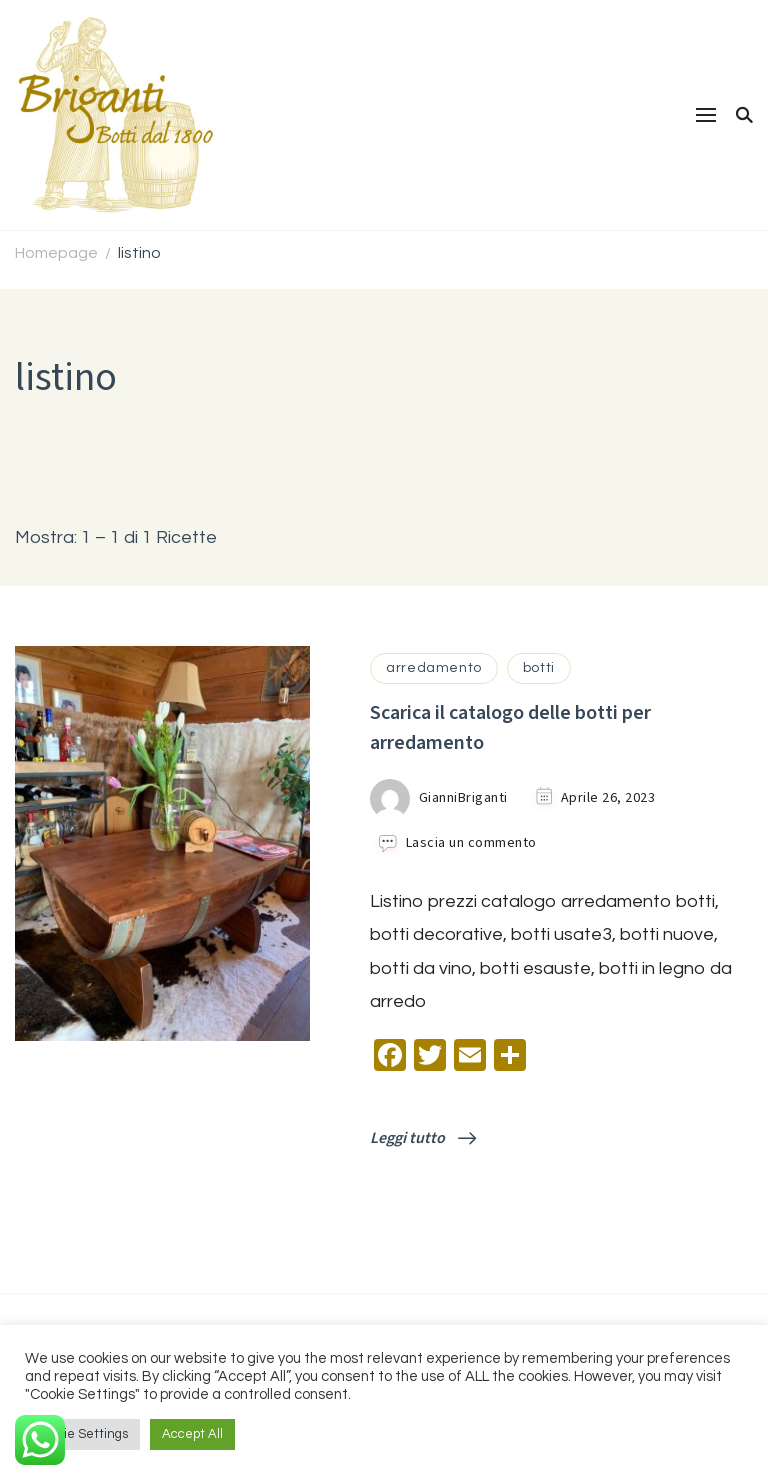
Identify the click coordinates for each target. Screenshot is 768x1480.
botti (539, 668)
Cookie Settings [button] (82, 1434)
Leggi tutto (423, 1138)
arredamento (434, 668)
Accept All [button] (192, 1434)
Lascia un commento (471, 843)
